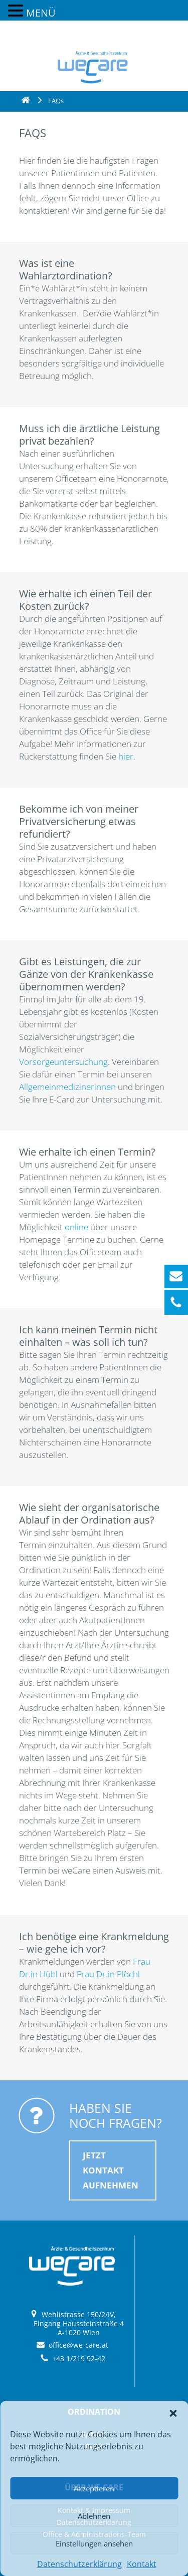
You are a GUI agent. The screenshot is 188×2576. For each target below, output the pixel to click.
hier (125, 756)
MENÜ (41, 13)
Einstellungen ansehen (94, 2543)
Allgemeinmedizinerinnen (68, 1086)
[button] (173, 2413)
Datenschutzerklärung (79, 2563)
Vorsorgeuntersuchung (63, 1061)
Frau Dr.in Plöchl (108, 1974)
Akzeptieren (94, 2488)
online (77, 1227)
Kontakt (141, 2563)
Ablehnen (94, 2516)
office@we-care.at (78, 2345)
